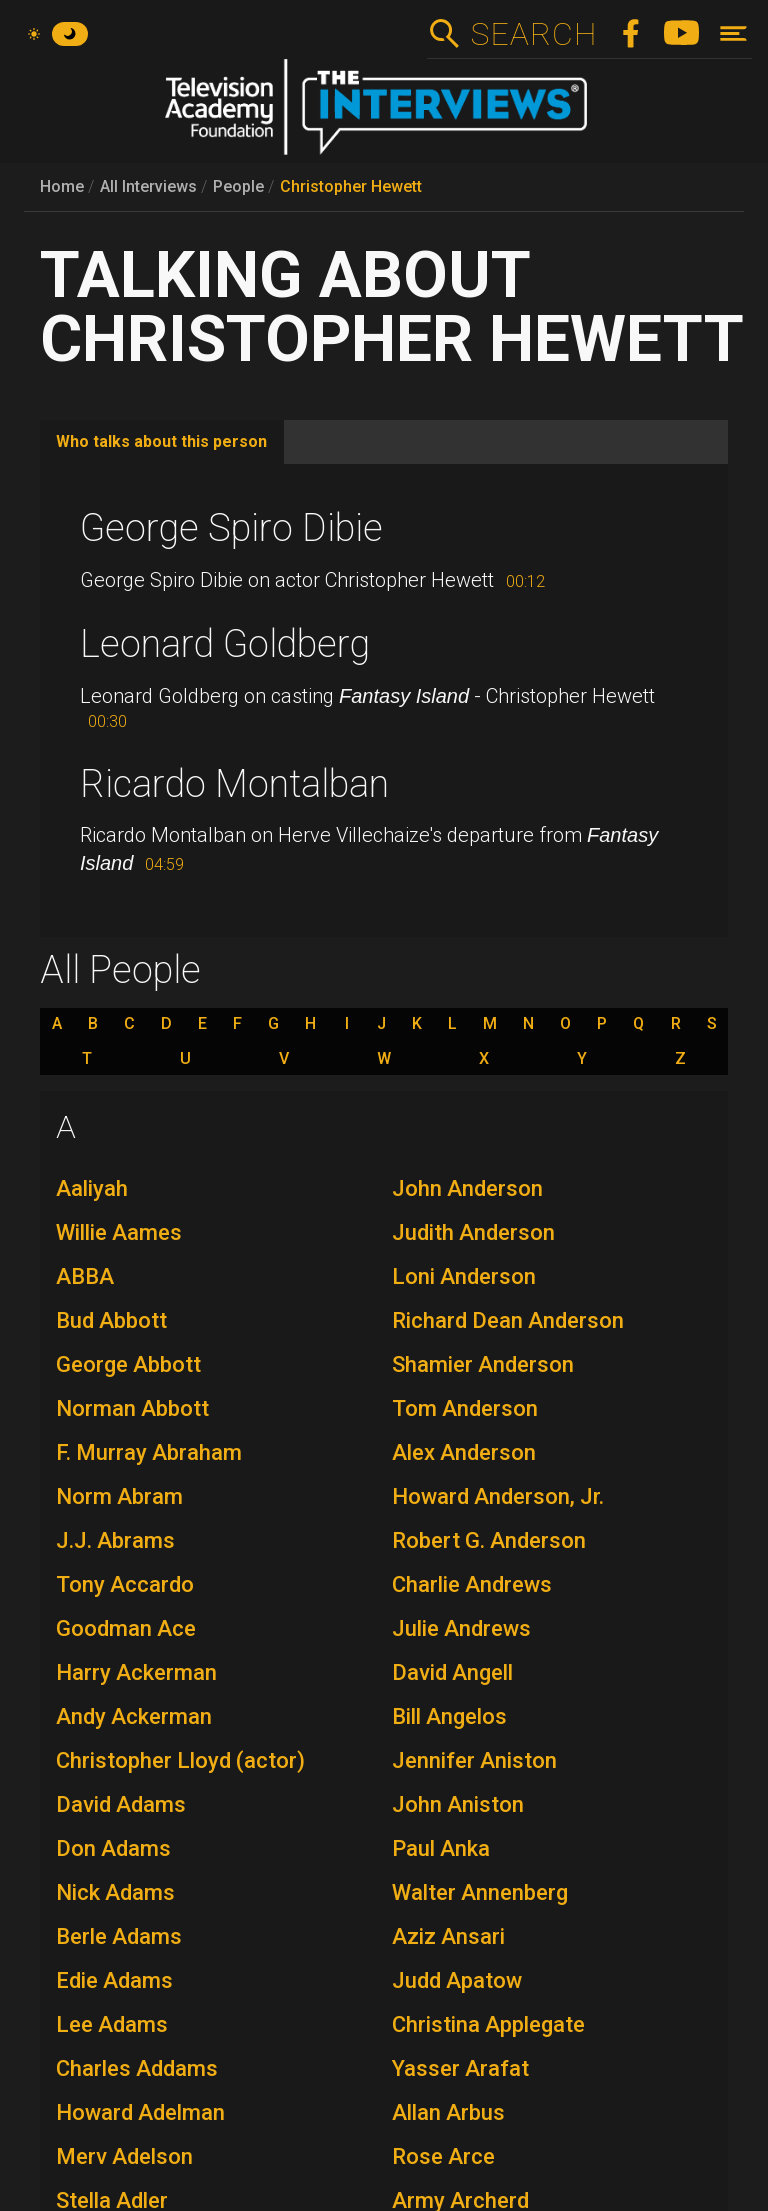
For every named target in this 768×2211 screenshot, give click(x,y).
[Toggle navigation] (733, 33)
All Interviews (148, 186)
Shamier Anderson (483, 1364)
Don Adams (113, 1848)
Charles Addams (137, 2068)
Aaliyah (92, 1188)
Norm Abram (119, 1496)
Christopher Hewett (351, 186)
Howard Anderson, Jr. (498, 1496)
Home (62, 186)
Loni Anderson (464, 1276)
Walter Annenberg (480, 1892)
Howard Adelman (140, 2112)
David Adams (121, 1804)
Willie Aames (119, 1232)
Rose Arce (443, 2156)
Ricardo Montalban (234, 784)
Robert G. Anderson (489, 1540)
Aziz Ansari (448, 1936)
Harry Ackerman (136, 1672)
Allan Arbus (448, 2112)
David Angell (452, 1672)
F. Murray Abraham (149, 1452)
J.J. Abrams (115, 1540)
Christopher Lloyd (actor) (180, 1760)
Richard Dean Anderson (508, 1320)
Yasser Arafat (460, 2068)
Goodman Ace (126, 1628)
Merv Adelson (124, 2156)
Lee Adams (112, 2024)
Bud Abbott (111, 1320)
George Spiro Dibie (231, 528)
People (238, 186)
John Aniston (458, 1804)
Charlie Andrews (472, 1584)
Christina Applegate (488, 2024)
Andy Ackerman (134, 1716)
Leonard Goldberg (225, 644)
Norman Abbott (132, 1408)
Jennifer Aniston (474, 1760)
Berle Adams (119, 1936)
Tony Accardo (125, 1584)
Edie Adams (114, 1980)
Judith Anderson (473, 1232)
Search (533, 34)
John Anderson (467, 1188)
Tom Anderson (465, 1408)
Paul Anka (441, 1848)
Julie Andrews (461, 1628)
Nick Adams (115, 1892)
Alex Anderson (464, 1452)
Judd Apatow (457, 1980)
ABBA (85, 1276)
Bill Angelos (449, 1716)
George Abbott (128, 1364)
